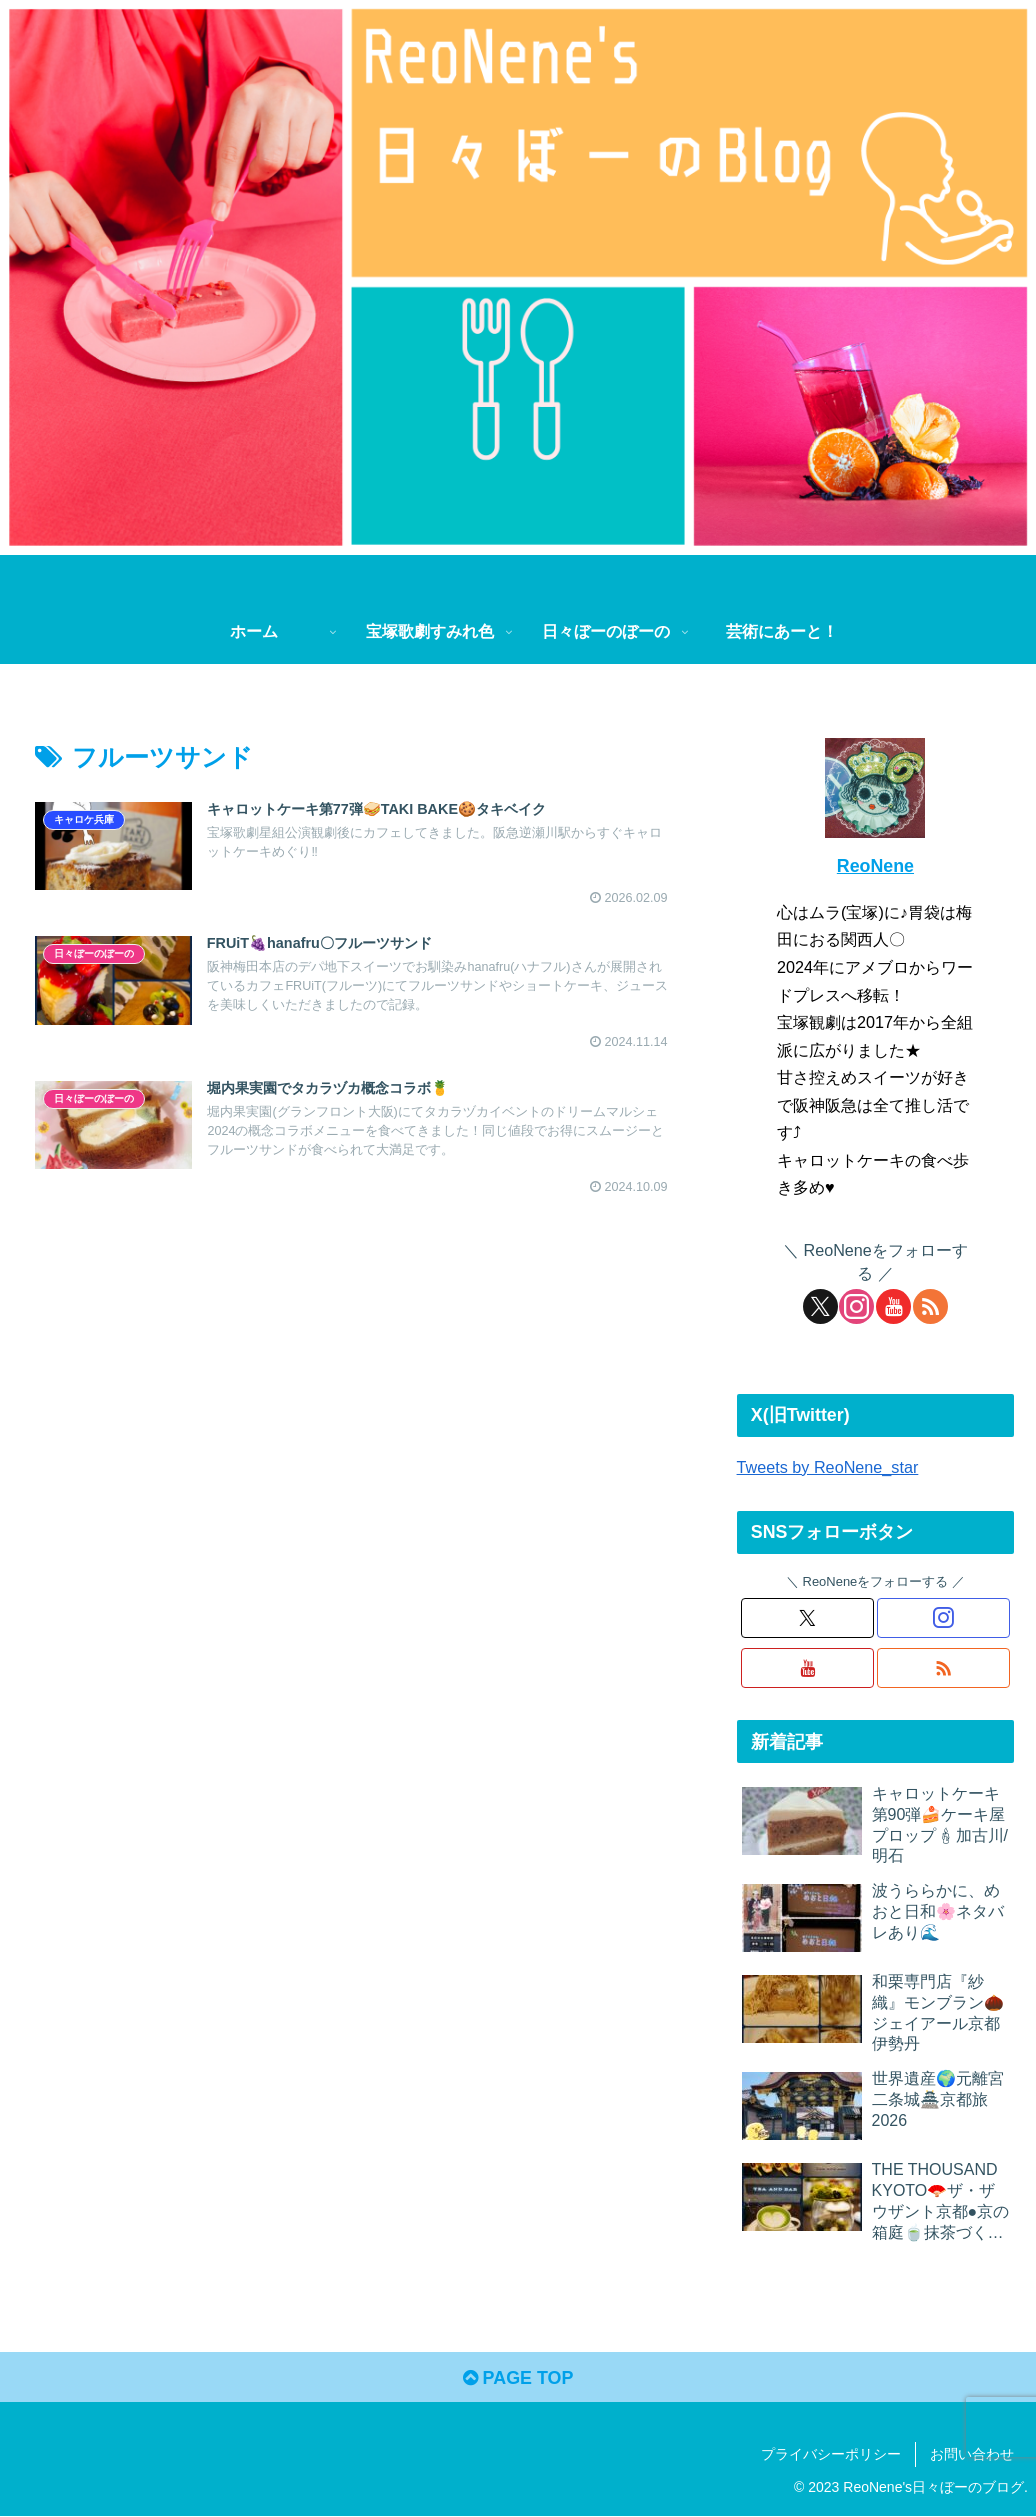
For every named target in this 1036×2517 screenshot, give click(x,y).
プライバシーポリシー (831, 2454)
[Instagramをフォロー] (856, 1306)
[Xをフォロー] (820, 1306)
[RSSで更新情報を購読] (930, 1306)
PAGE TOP (517, 2378)
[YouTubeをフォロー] (893, 1306)
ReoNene (875, 866)
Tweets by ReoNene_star (828, 1467)
